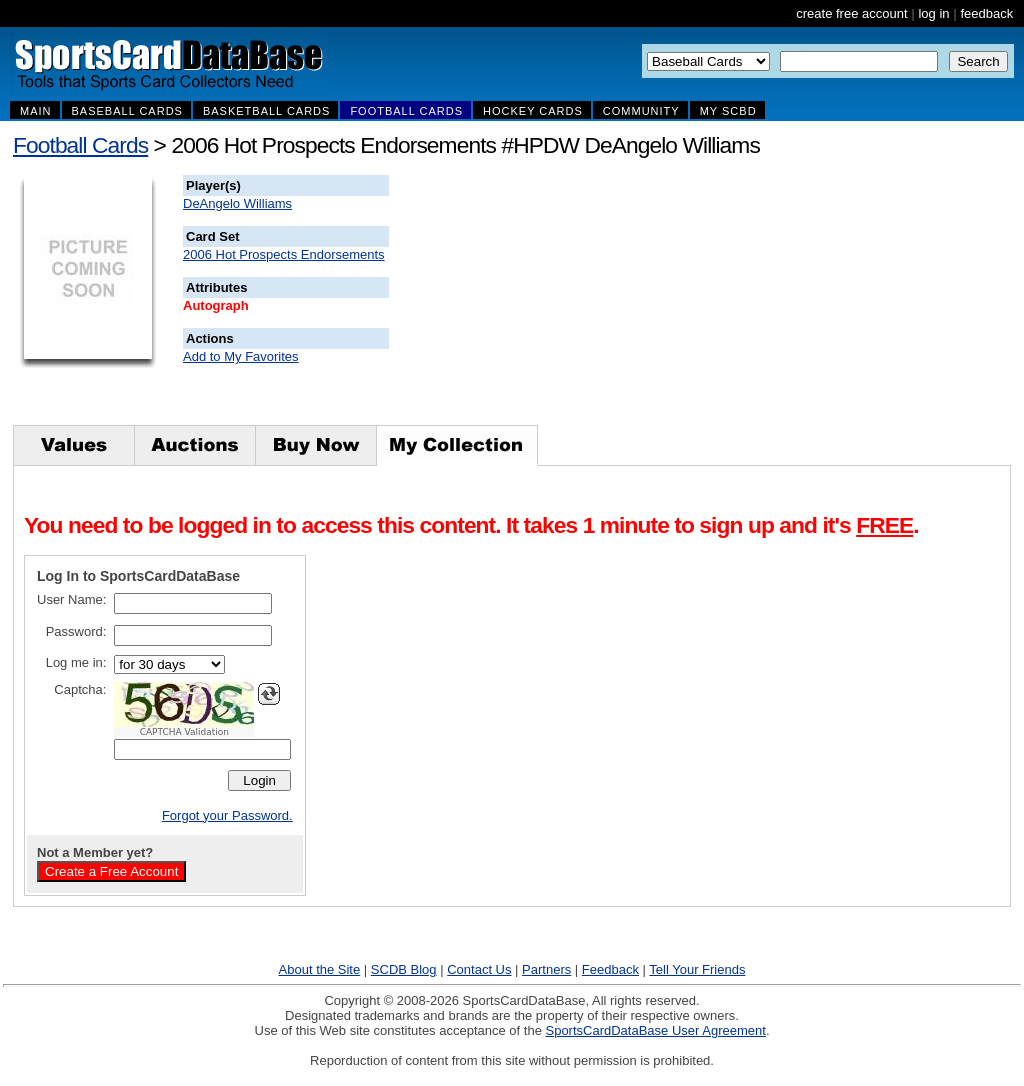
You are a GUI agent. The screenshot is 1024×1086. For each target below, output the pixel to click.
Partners (546, 969)
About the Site (320, 969)
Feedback (610, 969)
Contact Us (479, 969)
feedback (986, 13)
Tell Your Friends (697, 969)
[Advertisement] (751, 300)
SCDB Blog (404, 969)
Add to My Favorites (241, 356)
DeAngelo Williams (237, 203)
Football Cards (80, 145)
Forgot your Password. (227, 815)
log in (933, 13)
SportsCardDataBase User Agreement (655, 1030)
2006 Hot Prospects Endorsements (284, 254)
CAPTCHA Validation (184, 732)
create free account (851, 13)
